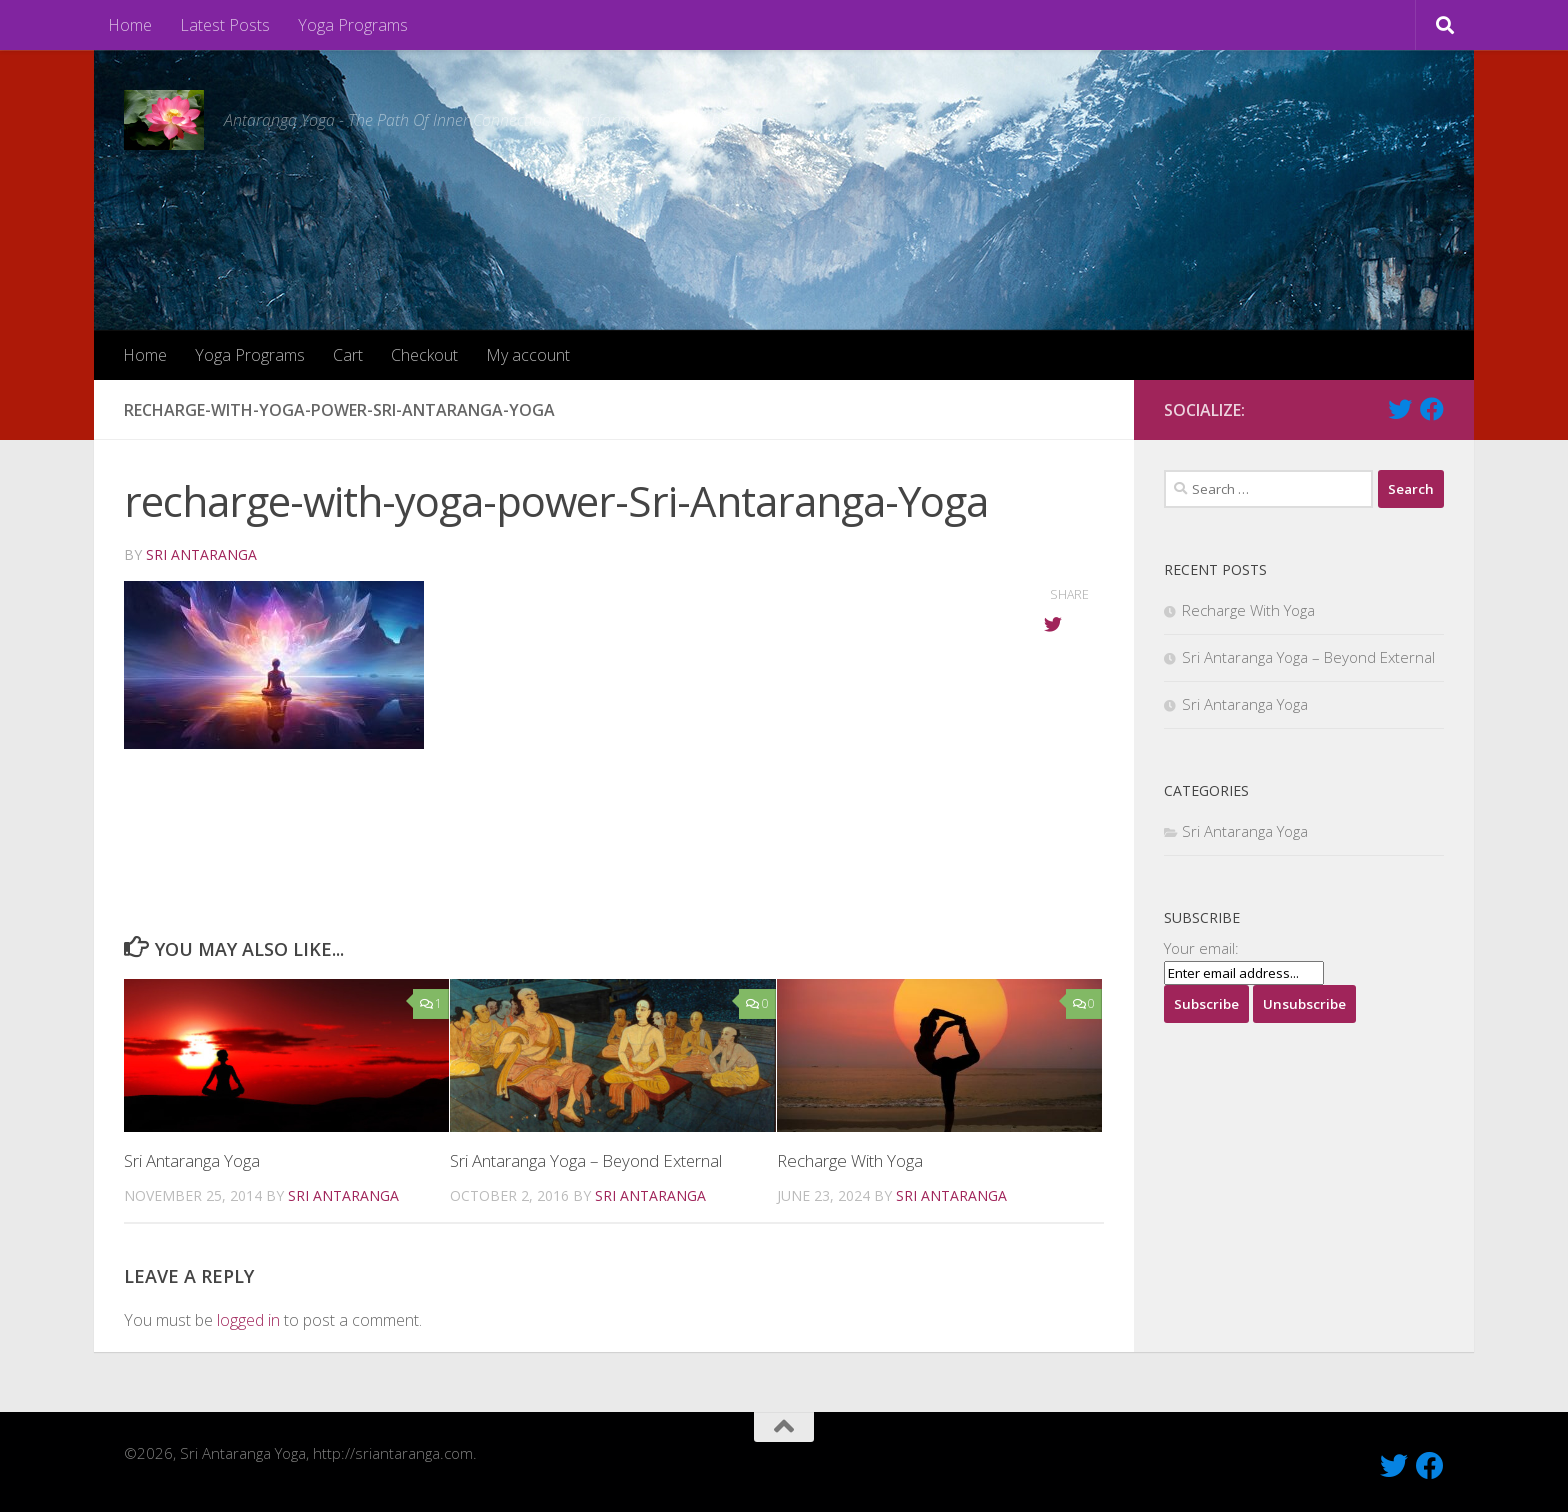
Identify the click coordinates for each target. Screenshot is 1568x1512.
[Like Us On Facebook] (1432, 409)
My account (528, 355)
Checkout (424, 355)
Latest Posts (225, 25)
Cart (348, 355)
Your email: (1201, 948)
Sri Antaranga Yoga (192, 1160)
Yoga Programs (353, 25)
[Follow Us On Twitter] (1400, 409)
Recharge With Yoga (850, 1160)
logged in (248, 1320)
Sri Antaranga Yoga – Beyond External (587, 1160)
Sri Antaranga (201, 554)
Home (130, 25)
